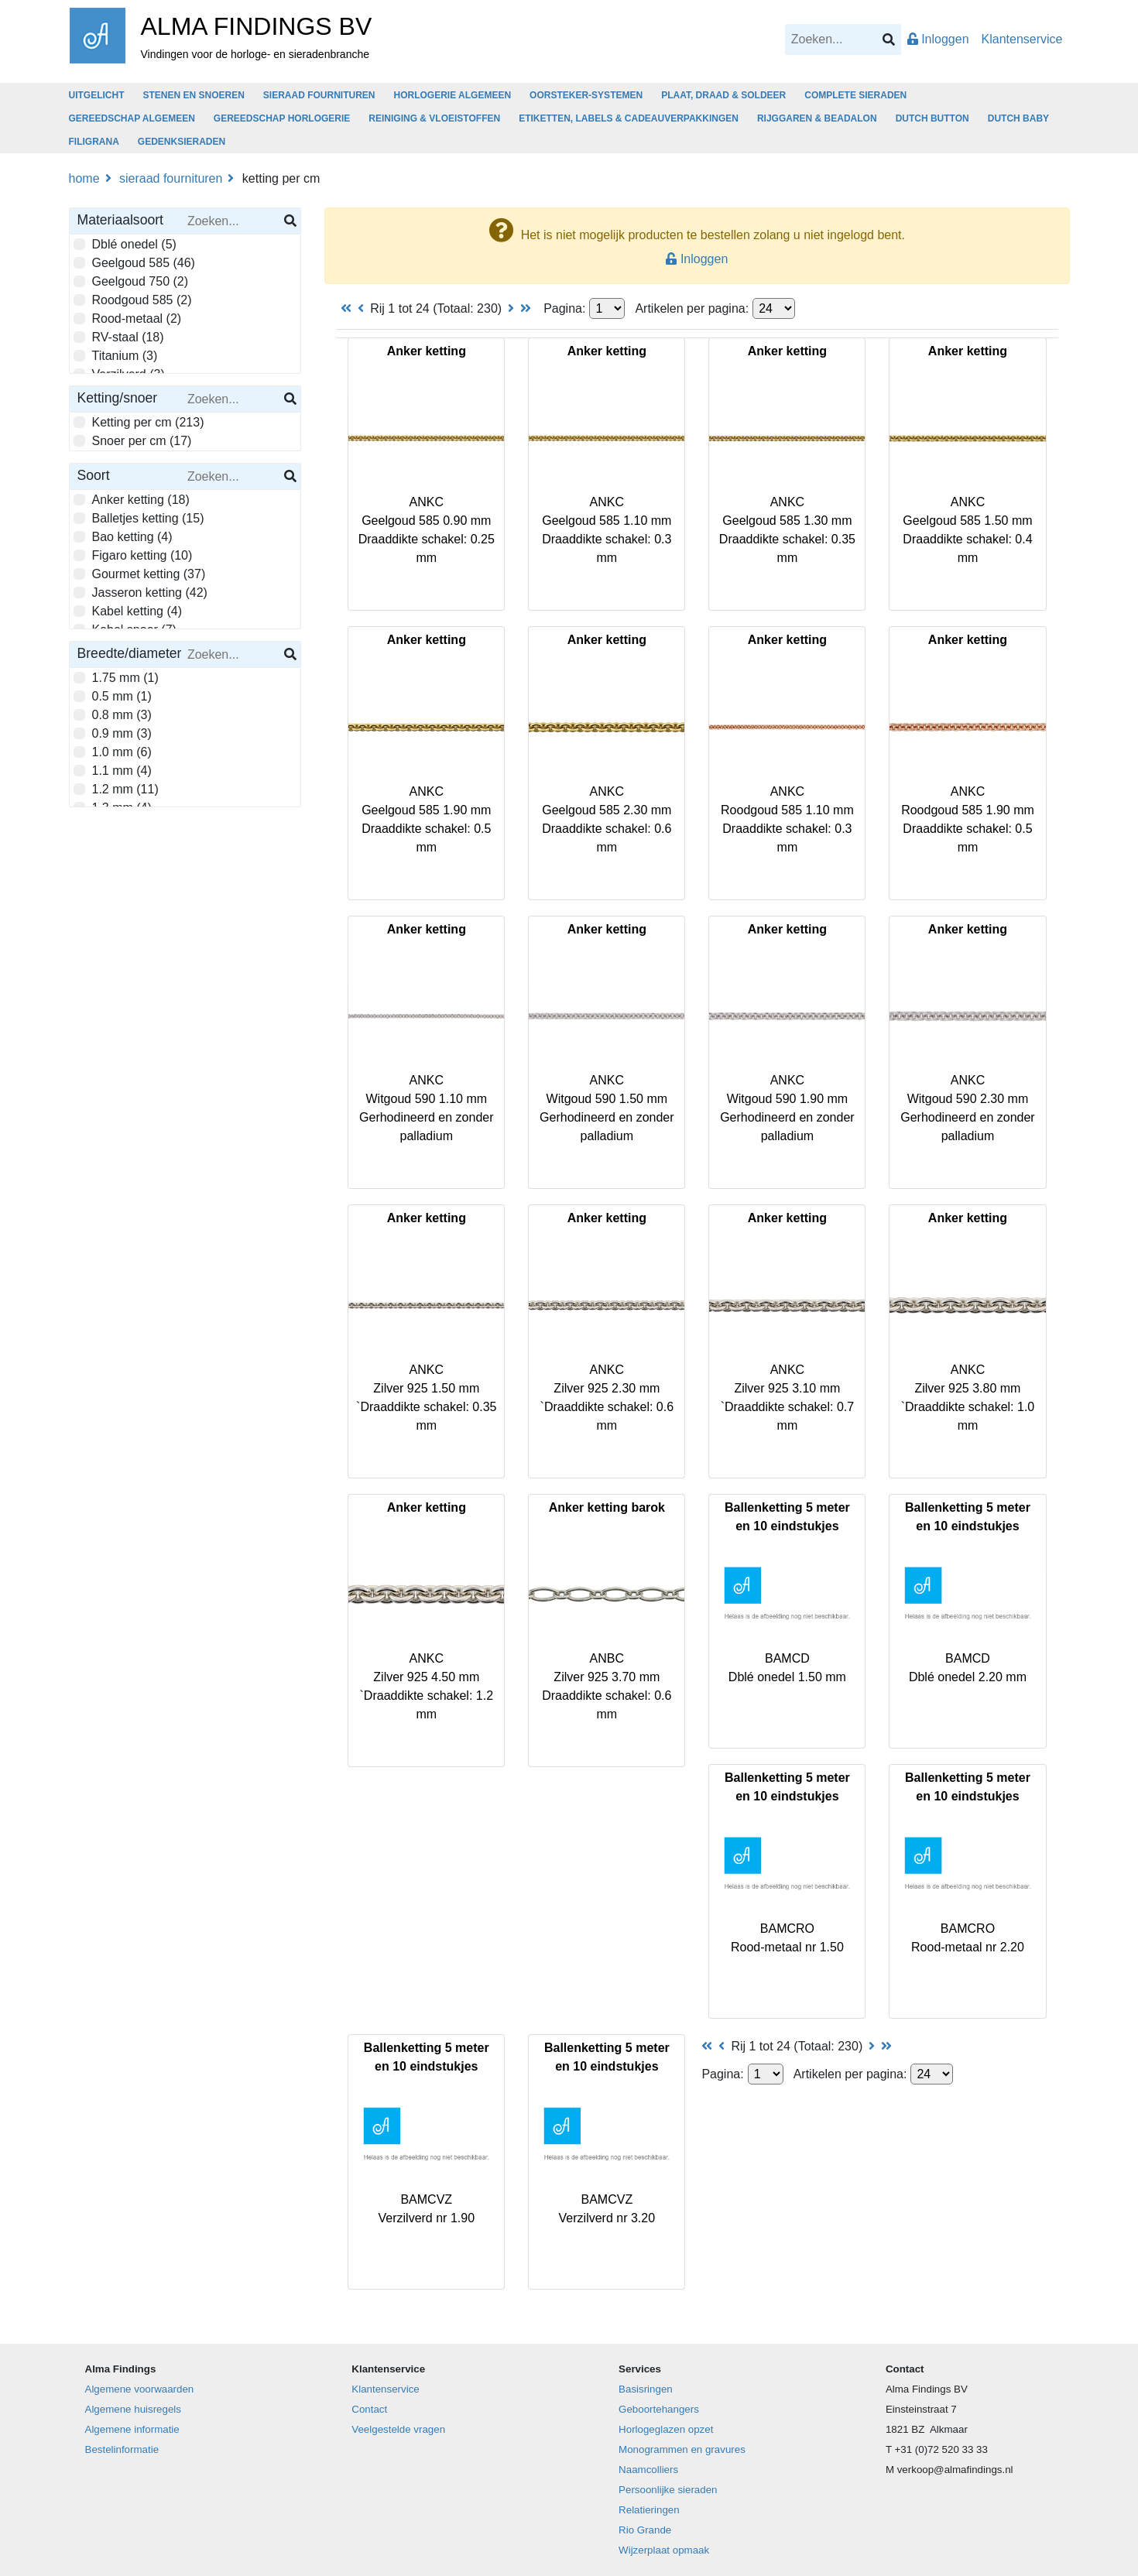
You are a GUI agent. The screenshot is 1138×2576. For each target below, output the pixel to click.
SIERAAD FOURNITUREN (319, 95)
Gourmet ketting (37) (145, 573)
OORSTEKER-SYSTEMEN (586, 95)
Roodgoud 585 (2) (138, 299)
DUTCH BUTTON (932, 118)
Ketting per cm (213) (144, 421)
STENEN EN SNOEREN (194, 95)
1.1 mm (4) (118, 769)
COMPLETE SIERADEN (855, 95)
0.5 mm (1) (118, 695)
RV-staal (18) (124, 336)
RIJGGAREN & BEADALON (817, 118)
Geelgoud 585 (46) (139, 261)
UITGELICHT (97, 95)
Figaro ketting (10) (138, 554)
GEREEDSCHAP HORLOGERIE (282, 118)
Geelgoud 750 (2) (136, 280)
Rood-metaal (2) (133, 317)
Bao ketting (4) (128, 535)
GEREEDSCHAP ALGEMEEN (132, 118)
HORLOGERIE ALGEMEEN (453, 95)
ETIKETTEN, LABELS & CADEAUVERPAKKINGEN (629, 118)
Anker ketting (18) (137, 498)
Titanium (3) (121, 354)
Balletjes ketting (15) (144, 517)
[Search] (843, 39)
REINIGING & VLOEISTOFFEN (434, 118)
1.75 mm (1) (121, 676)
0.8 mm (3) (118, 713)
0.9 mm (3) (118, 732)
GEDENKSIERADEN (181, 141)
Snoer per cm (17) (138, 439)
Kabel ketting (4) (133, 610)
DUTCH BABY (1018, 118)
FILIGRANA (94, 141)
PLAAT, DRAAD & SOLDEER (723, 95)
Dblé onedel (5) (130, 243)
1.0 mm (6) (118, 751)
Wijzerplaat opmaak (664, 2550)
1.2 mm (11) (121, 788)
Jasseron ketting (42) (146, 591)
